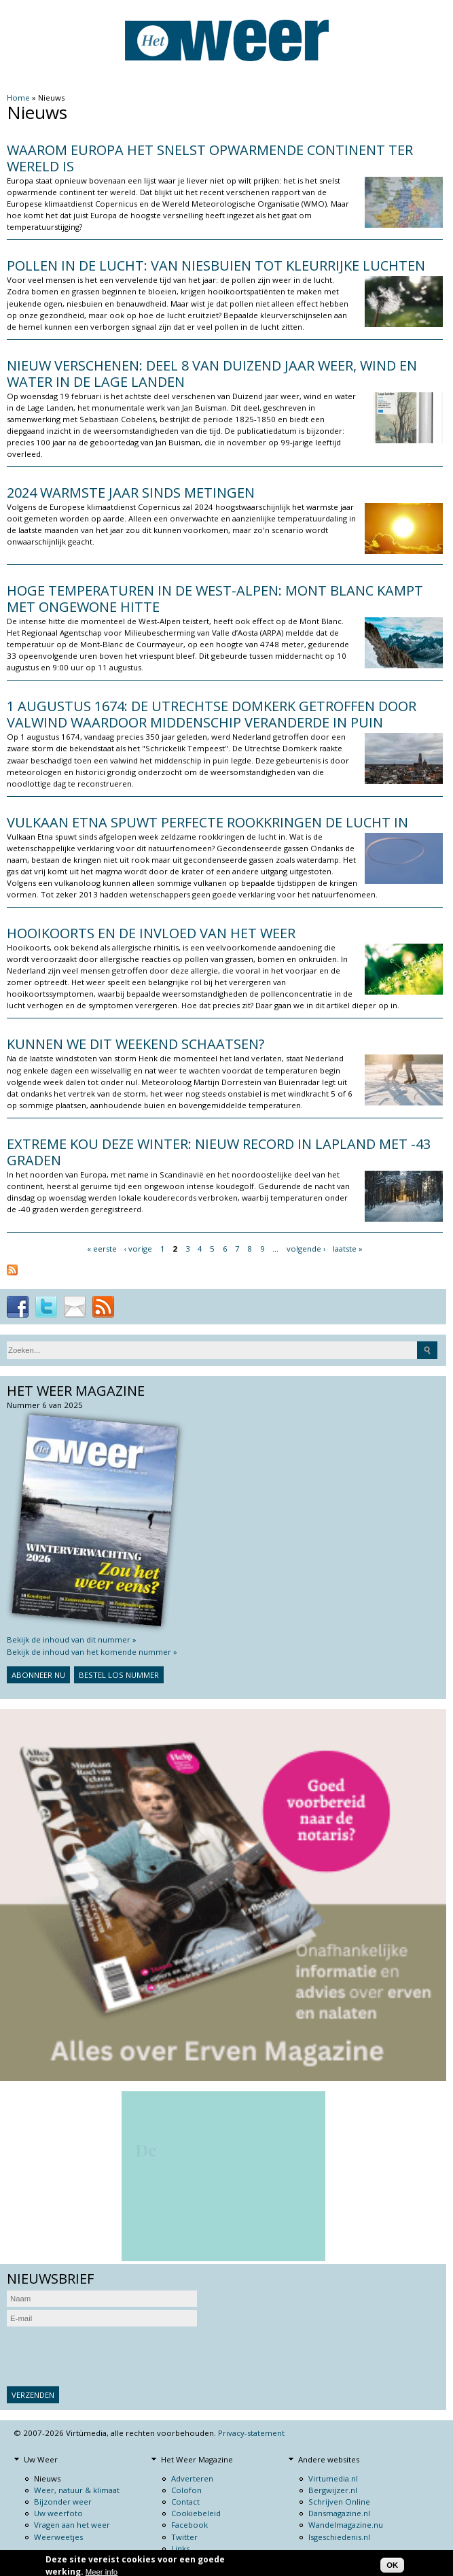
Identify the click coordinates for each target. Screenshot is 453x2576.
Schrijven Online (339, 2501)
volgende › (306, 1248)
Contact (185, 2501)
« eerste (102, 1248)
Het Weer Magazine (197, 2459)
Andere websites (328, 2459)
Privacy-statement (251, 2433)
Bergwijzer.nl (332, 2490)
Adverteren (192, 2478)
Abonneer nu (38, 1675)
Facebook (189, 2525)
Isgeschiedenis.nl (339, 2537)
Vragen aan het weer (72, 2525)
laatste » (348, 1248)
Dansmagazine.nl (339, 2513)
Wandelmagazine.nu (345, 2525)
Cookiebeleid (196, 2513)
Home (18, 97)
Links (180, 2548)
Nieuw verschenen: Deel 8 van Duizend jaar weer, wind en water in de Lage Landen (212, 373)
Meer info (101, 2572)
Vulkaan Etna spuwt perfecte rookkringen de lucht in (207, 822)
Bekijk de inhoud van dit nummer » (72, 1639)
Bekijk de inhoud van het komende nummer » (92, 1652)
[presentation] (110, 2356)
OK (392, 2565)
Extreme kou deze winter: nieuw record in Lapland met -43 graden (219, 1152)
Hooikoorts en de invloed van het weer (151, 933)
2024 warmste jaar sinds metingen (131, 492)
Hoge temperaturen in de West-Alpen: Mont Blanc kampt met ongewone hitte (215, 598)
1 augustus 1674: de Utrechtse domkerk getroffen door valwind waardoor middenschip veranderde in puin (211, 714)
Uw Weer (41, 2459)
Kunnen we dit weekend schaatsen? (135, 1044)
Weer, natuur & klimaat (77, 2490)
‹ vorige (138, 1248)
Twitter (184, 2537)
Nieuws (47, 2478)
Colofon (186, 2490)
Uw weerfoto (58, 2513)
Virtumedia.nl (333, 2478)
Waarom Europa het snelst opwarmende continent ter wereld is (210, 158)
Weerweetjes (58, 2537)
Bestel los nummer (119, 1675)
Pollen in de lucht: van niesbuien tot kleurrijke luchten (216, 265)
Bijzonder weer (63, 2501)
